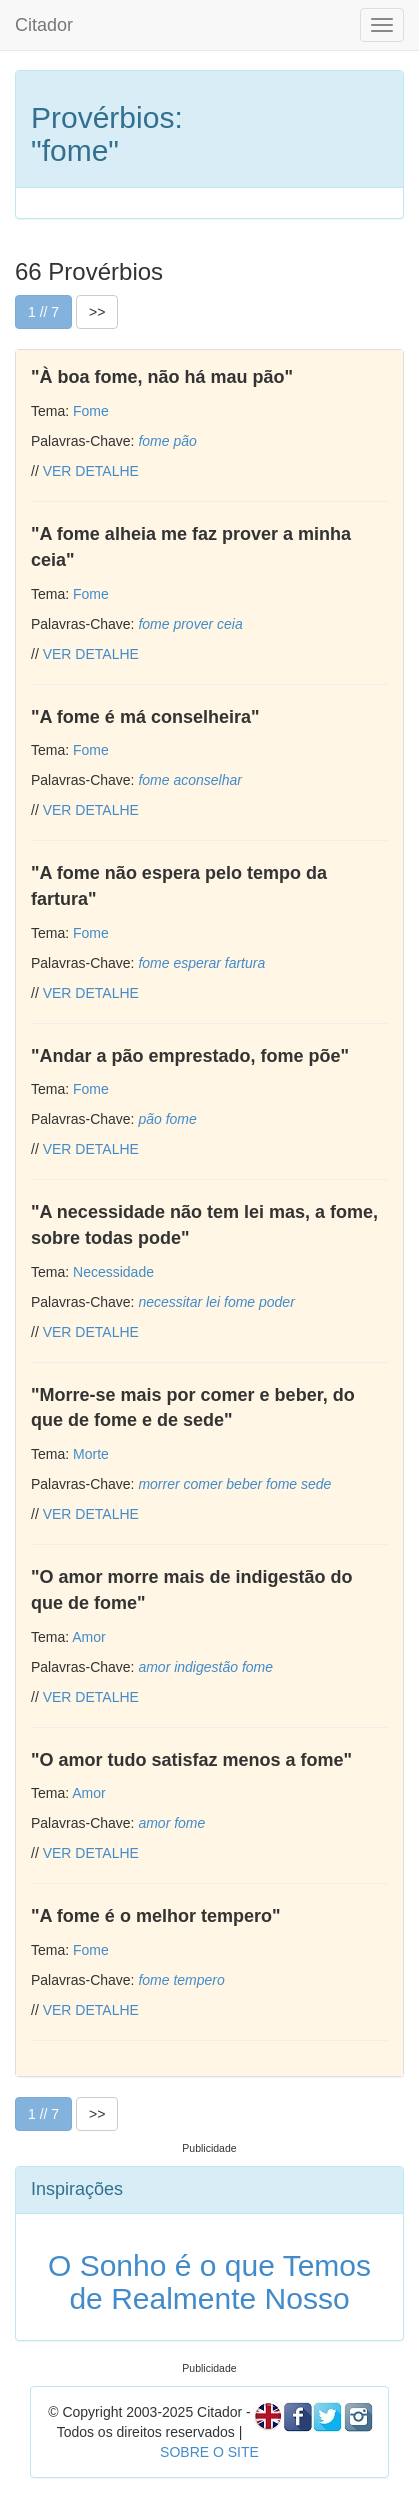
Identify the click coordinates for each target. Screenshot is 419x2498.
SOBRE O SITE (209, 2452)
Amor (88, 1637)
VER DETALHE (91, 471)
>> (97, 312)
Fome (91, 411)
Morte (91, 1454)
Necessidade (113, 1272)
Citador (44, 25)
